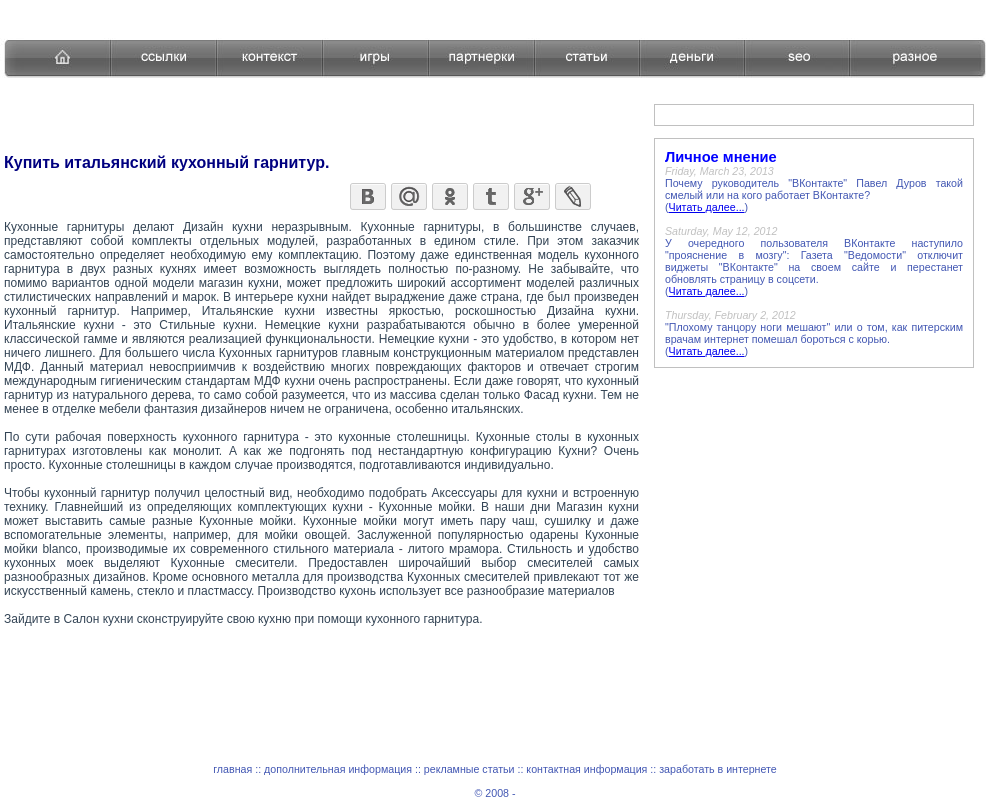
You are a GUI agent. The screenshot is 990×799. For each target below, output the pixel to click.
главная (232, 769)
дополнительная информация (338, 769)
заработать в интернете (718, 769)
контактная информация (586, 769)
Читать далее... (707, 207)
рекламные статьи (469, 769)
